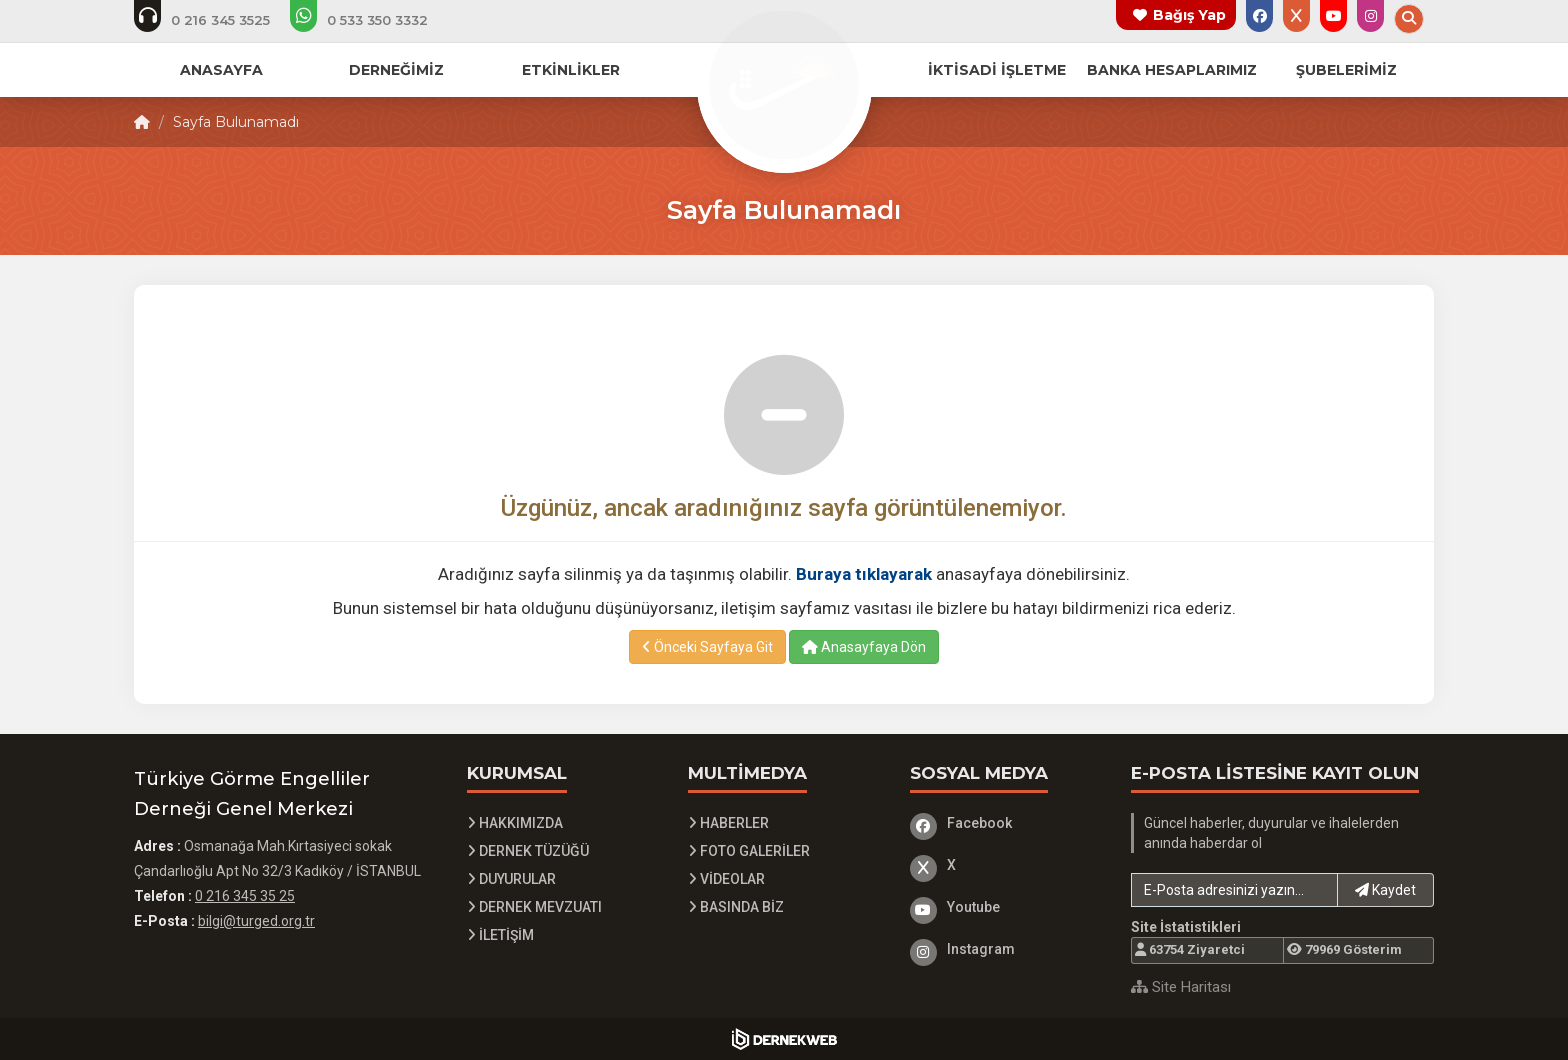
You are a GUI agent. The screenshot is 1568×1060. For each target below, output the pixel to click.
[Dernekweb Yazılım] (784, 1039)
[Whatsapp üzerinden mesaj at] (372, 20)
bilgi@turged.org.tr (256, 921)
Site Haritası (1181, 987)
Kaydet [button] (1385, 890)
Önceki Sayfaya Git (707, 647)
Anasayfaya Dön (864, 647)
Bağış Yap (1189, 15)
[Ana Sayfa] (784, 84)
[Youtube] (1006, 907)
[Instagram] (1006, 949)
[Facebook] (1006, 823)
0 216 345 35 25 (245, 896)
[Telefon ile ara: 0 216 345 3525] (215, 20)
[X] (1006, 865)
